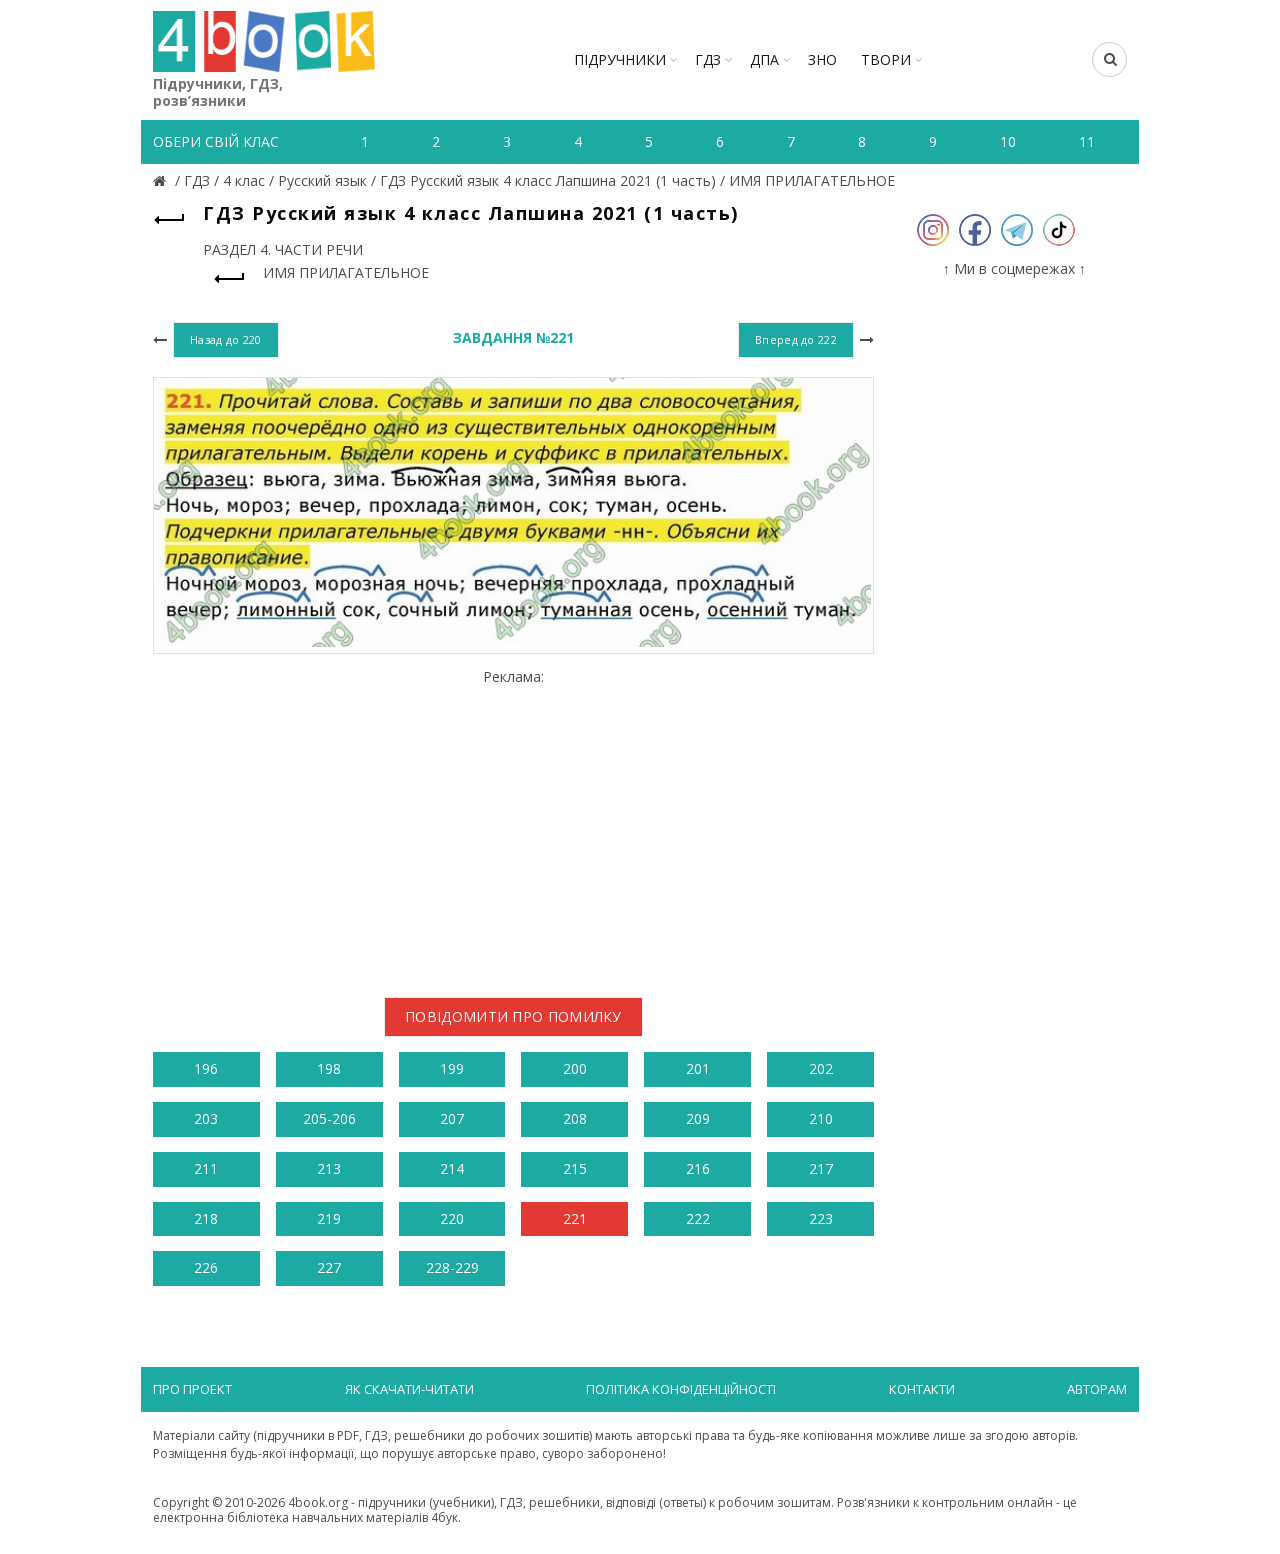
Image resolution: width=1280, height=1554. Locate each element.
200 (575, 1068)
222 (698, 1218)
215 (575, 1168)
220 (452, 1218)
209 (698, 1118)
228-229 (452, 1267)
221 (575, 1218)
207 (452, 1118)
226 (206, 1267)
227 (329, 1267)
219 (329, 1218)
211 (206, 1168)
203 (206, 1118)
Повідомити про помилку (513, 1016)
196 (206, 1068)
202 (821, 1068)
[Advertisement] (513, 825)
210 (821, 1118)
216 (698, 1168)
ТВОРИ (886, 59)
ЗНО (822, 59)
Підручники (620, 59)
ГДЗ (708, 59)
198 (329, 1068)
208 (575, 1118)
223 (821, 1218)
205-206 (329, 1118)
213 (329, 1168)
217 (821, 1168)
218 (206, 1218)
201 (698, 1068)
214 (452, 1168)
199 (452, 1068)
